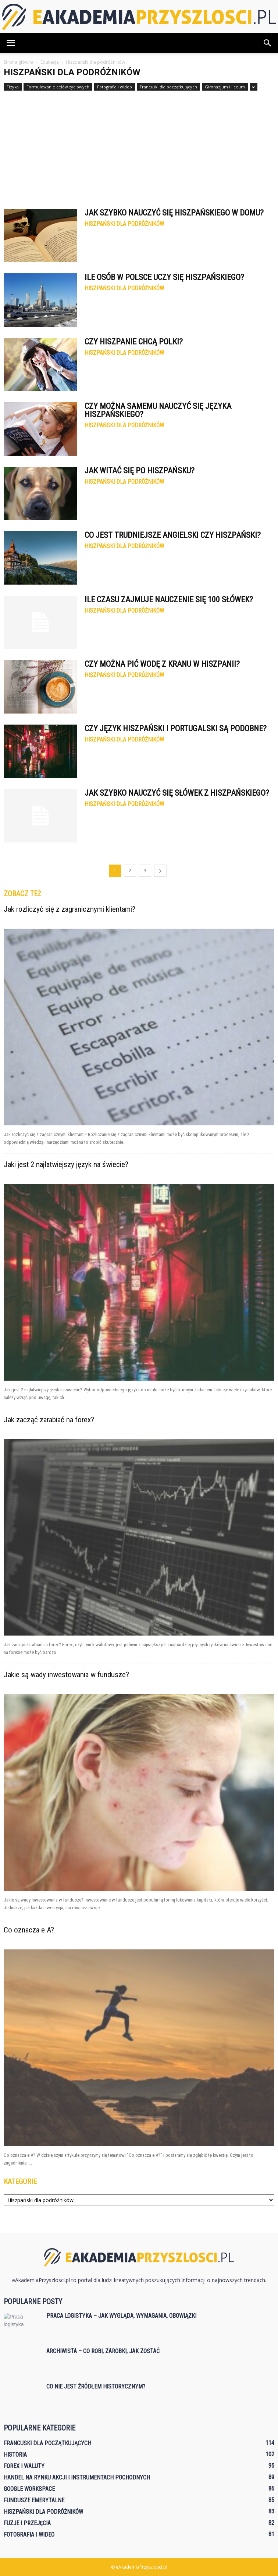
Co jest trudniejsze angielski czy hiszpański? (173, 535)
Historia (15, 2454)
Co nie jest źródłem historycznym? (95, 2386)
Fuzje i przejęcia (27, 2523)
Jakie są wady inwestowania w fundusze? (66, 1674)
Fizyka (13, 87)
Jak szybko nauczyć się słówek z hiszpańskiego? (177, 793)
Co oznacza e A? (29, 1929)
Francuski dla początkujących (168, 87)
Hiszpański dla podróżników (124, 224)
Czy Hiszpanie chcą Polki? (134, 341)
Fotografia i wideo (114, 87)
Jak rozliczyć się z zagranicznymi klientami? (69, 909)
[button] (267, 43)
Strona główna (18, 62)
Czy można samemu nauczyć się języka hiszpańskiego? (158, 410)
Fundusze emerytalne (34, 2500)
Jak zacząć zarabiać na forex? (49, 1419)
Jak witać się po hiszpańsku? (140, 470)
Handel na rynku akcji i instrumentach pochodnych (77, 2477)
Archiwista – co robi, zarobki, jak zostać (103, 2351)
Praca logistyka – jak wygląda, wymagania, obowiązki (121, 2315)
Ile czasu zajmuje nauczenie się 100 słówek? (169, 599)
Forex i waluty (24, 2466)
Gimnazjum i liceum (225, 87)
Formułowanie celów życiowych (57, 87)
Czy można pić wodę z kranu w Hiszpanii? (162, 664)
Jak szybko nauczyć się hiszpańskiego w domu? (174, 212)
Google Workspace (29, 2488)
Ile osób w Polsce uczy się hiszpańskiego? (164, 277)
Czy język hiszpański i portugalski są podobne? (176, 728)
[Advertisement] (139, 146)
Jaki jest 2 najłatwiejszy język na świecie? (66, 1164)
